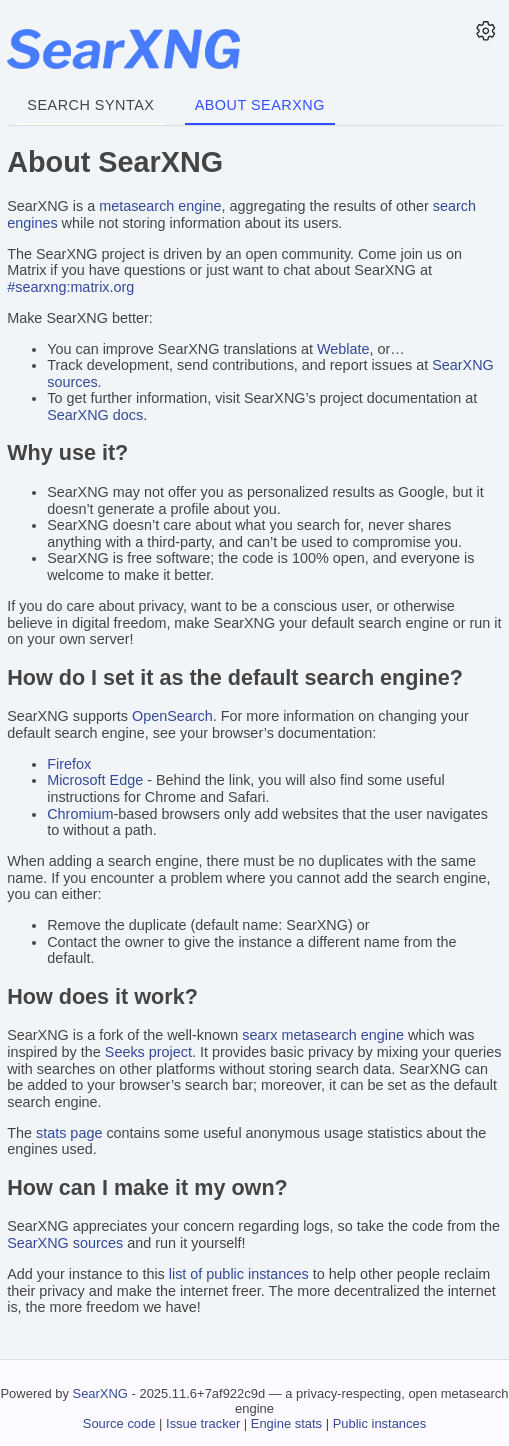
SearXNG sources (65, 1243)
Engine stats (286, 1423)
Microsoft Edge (95, 780)
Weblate (343, 349)
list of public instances (239, 1274)
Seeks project (148, 1052)
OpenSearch (172, 716)
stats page (69, 1133)
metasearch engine (160, 206)
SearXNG (100, 1393)
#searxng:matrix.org (70, 287)
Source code (119, 1423)
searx (259, 1035)
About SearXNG (260, 105)
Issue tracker (203, 1423)
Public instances (380, 1423)
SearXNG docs (95, 415)
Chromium (80, 814)
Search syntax (90, 105)
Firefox (69, 764)
